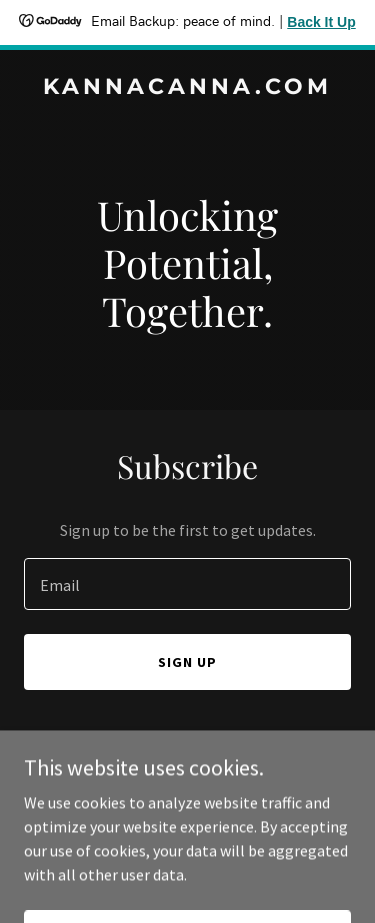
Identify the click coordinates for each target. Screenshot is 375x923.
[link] (187, 88)
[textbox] (187, 584)
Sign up (187, 662)
